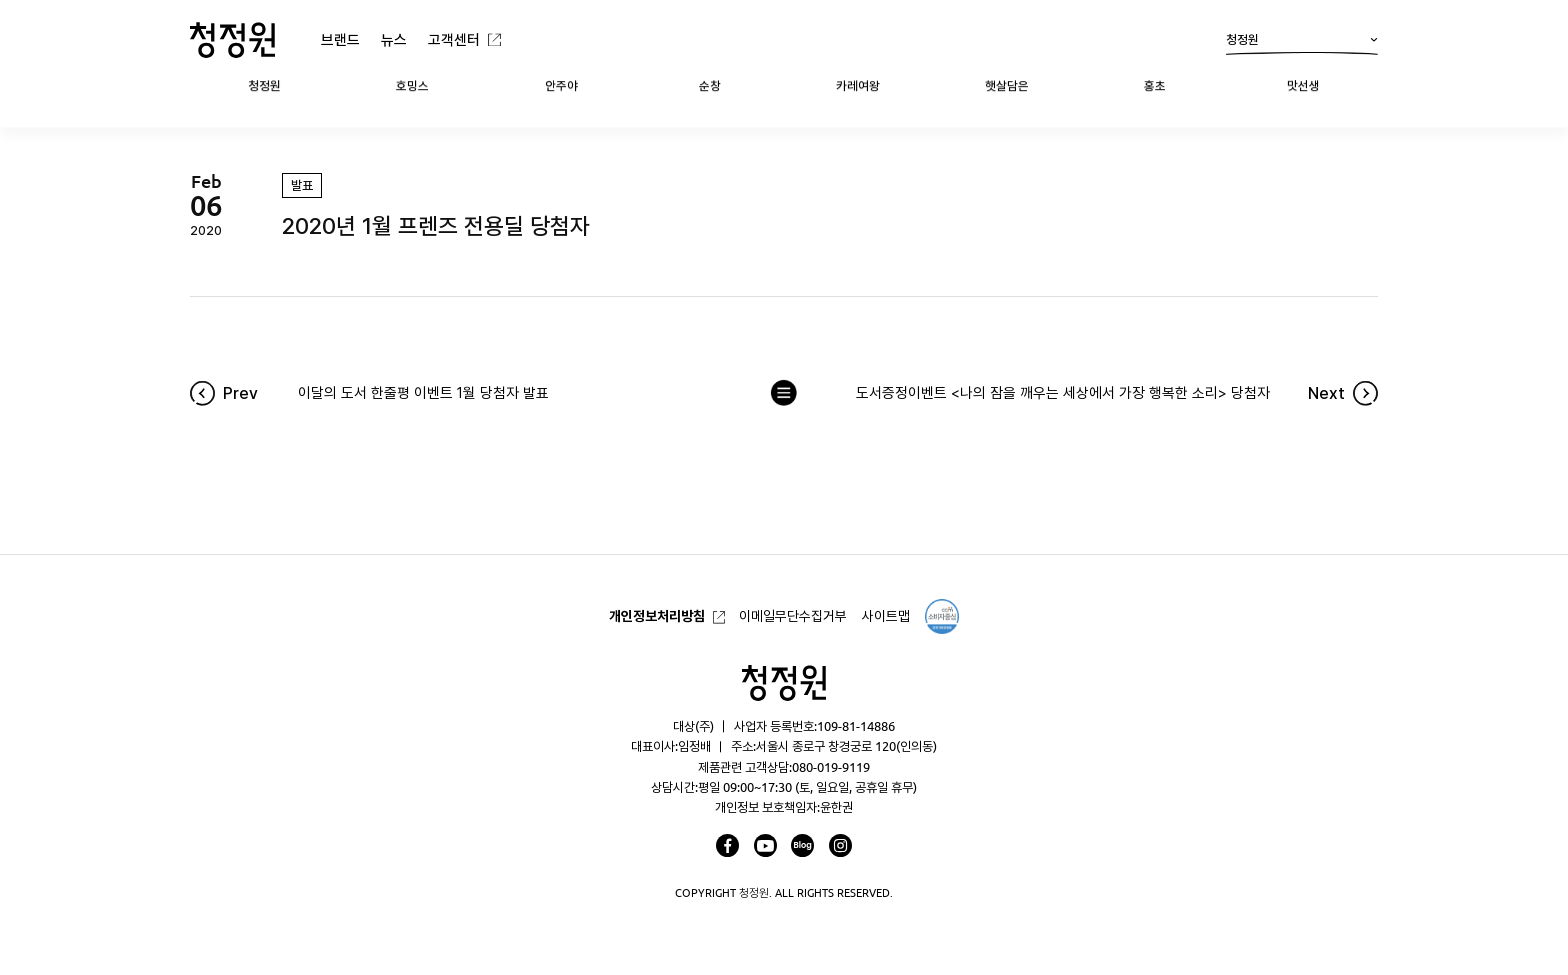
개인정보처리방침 (657, 616)
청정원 (1302, 44)
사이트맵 (886, 616)
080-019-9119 (831, 767)
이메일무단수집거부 (793, 616)
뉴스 (394, 39)
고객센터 (454, 39)
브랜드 (340, 39)
